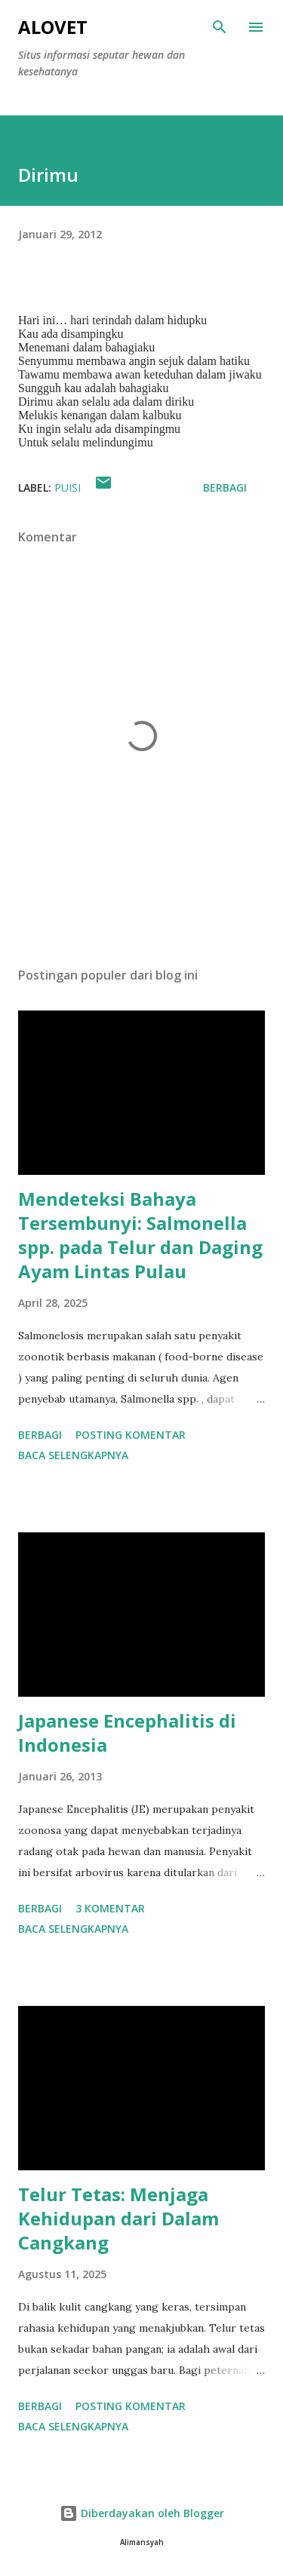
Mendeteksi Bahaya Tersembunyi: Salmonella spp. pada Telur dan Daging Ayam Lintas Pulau (140, 1234)
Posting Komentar (130, 1435)
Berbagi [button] (225, 487)
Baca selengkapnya (73, 1455)
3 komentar (110, 1908)
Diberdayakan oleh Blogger (142, 2513)
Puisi (67, 487)
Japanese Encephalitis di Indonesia (127, 1732)
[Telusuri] (220, 27)
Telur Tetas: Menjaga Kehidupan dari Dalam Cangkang (118, 2218)
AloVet (53, 26)
